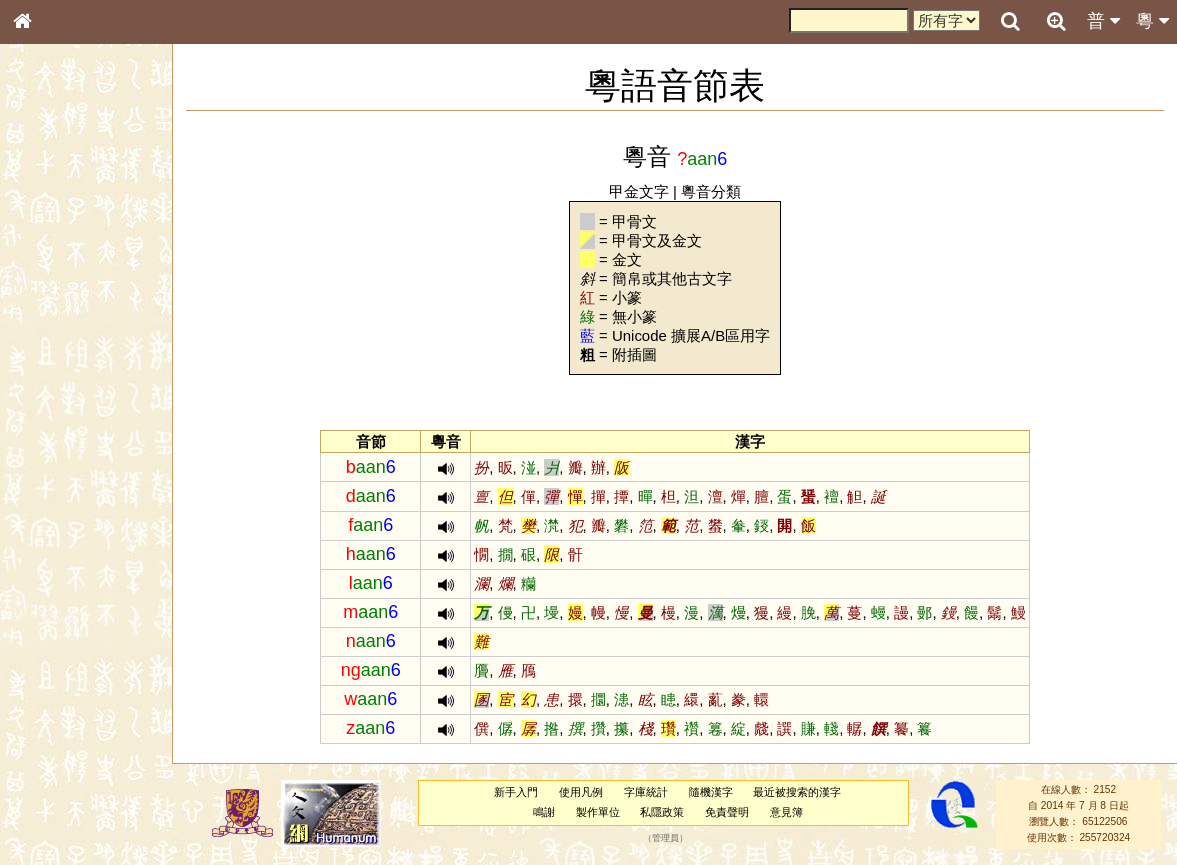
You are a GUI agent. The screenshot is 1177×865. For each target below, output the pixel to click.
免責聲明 (727, 812)
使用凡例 (581, 792)
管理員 (665, 838)
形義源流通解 (61, 345)
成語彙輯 (49, 666)
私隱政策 (662, 812)
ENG (88, 220)
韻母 (68, 536)
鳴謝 (544, 812)
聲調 (95, 536)
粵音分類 (711, 191)
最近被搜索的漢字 (797, 792)
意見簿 (786, 812)
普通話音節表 (61, 555)
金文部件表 (55, 326)
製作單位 (598, 812)
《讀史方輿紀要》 (73, 647)
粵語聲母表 (55, 417)
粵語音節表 (55, 398)
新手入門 (516, 792)
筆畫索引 (49, 287)
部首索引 (49, 268)
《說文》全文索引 (73, 628)
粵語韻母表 (55, 437)
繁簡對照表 (55, 685)
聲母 (40, 536)
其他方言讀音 (61, 574)
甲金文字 (639, 191)
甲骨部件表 (55, 306)
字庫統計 (646, 792)
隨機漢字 (711, 792)
